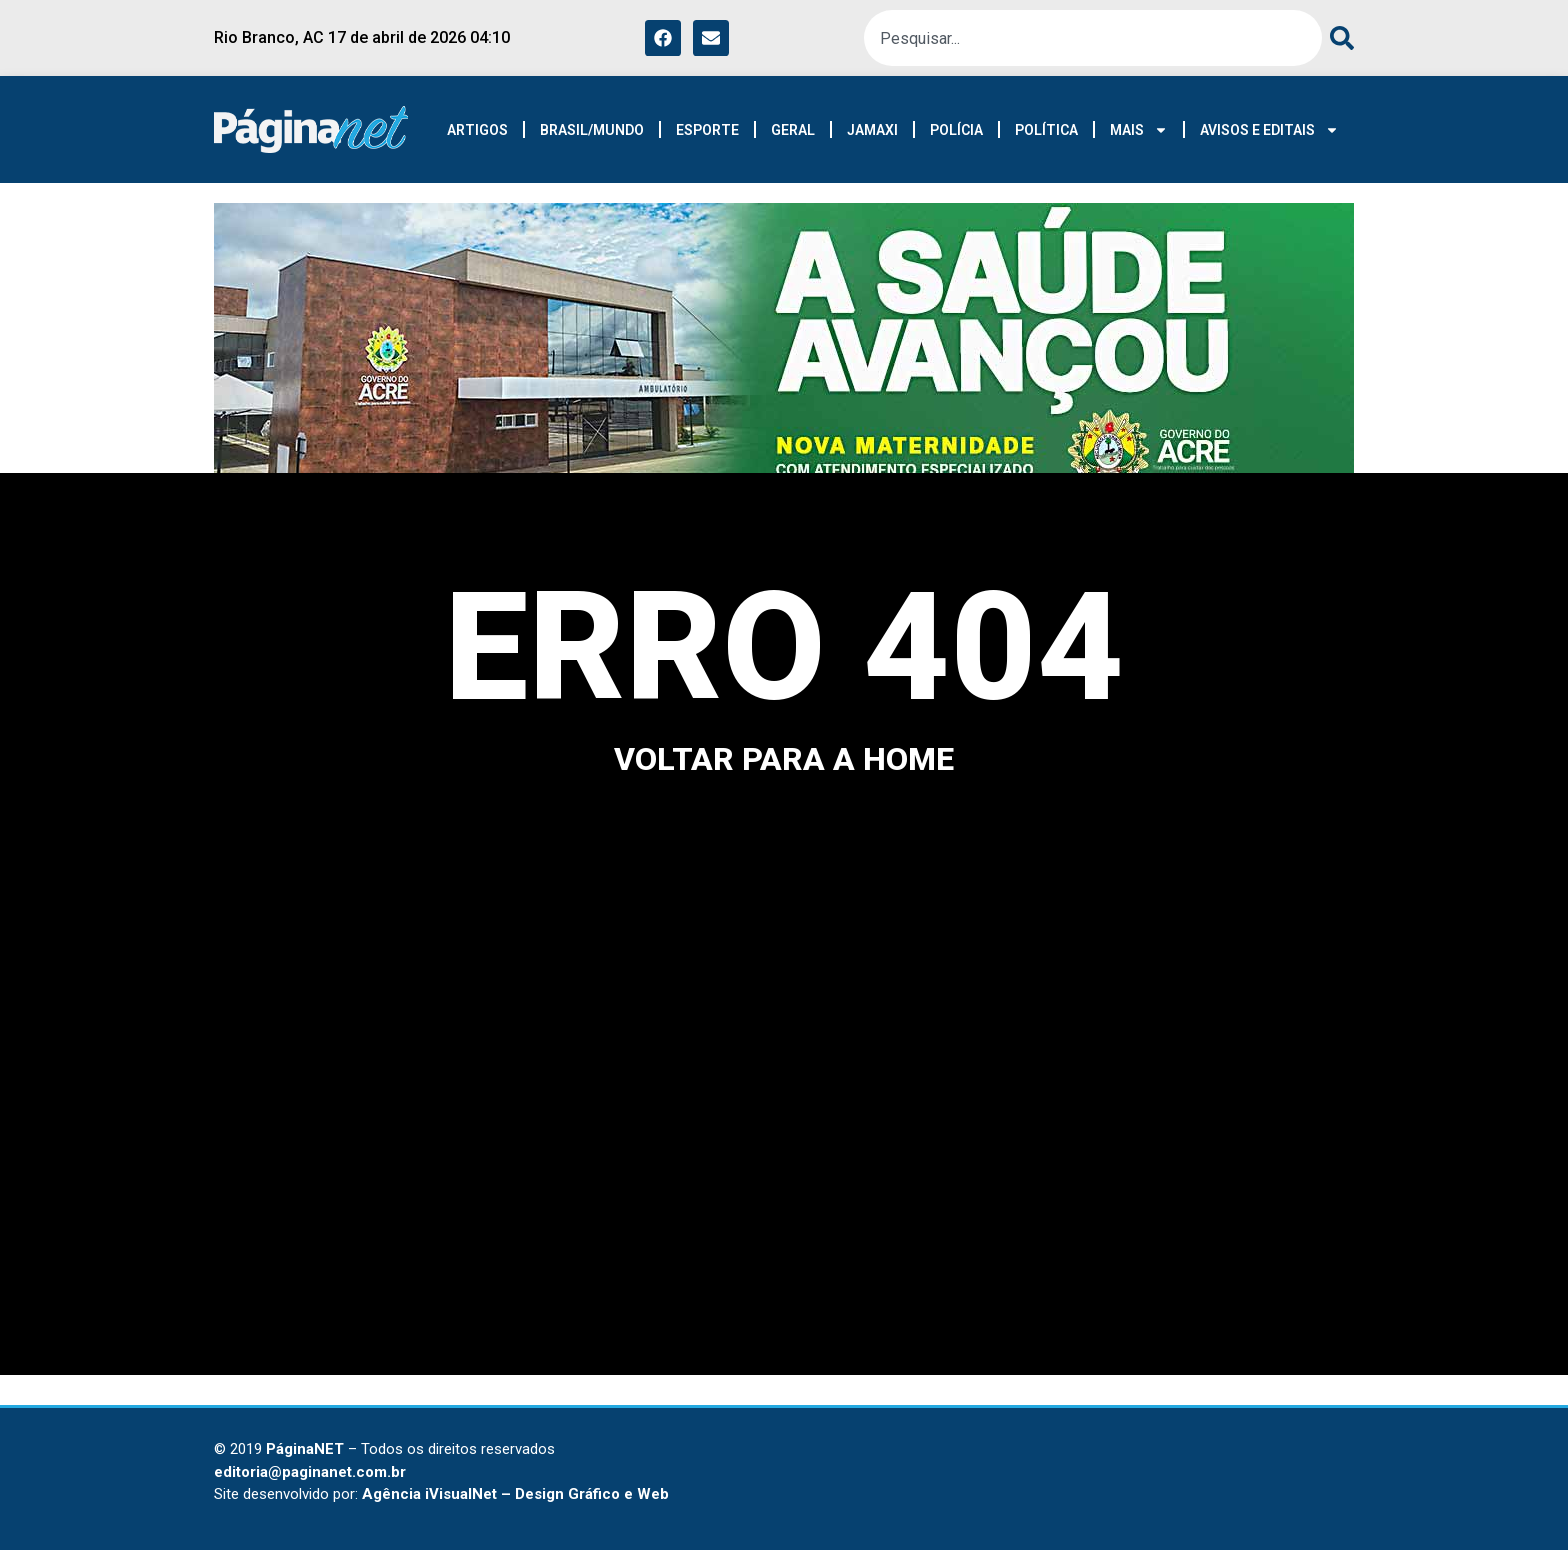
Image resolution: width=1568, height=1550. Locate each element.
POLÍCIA (956, 130)
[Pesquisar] (1338, 38)
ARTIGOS (477, 130)
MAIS (1139, 130)
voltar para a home (784, 759)
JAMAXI (872, 130)
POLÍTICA (1046, 130)
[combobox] (1093, 38)
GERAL (793, 130)
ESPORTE (707, 130)
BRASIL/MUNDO (592, 130)
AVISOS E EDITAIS (1269, 130)
